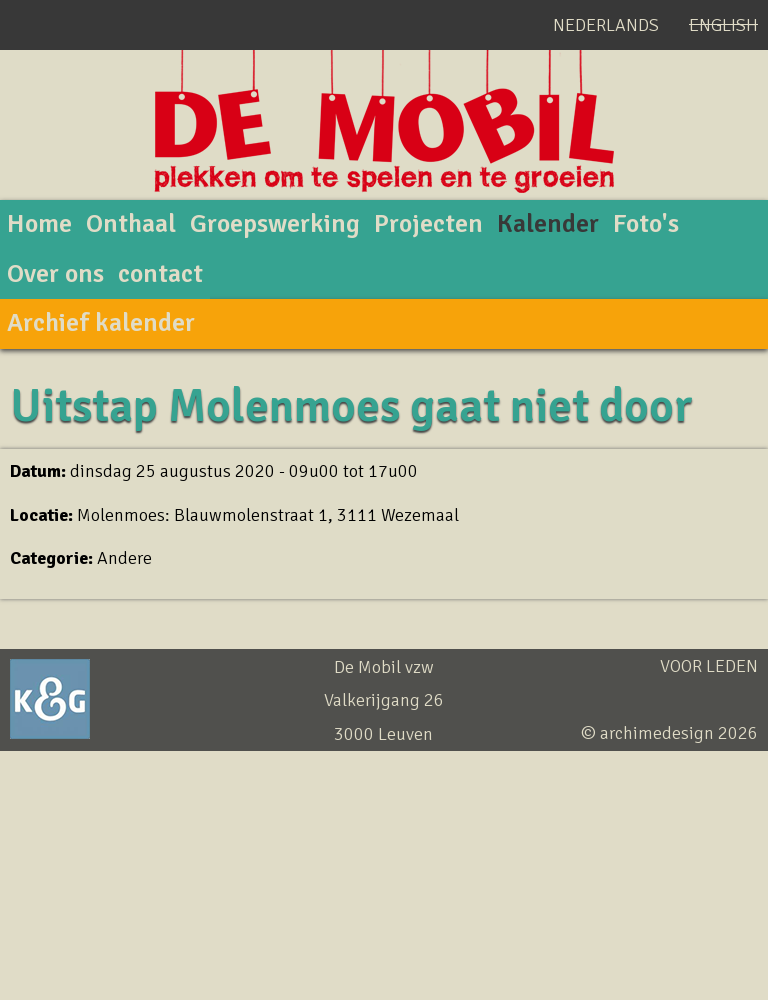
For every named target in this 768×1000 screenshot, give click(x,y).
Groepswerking (275, 224)
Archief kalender (101, 323)
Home (39, 224)
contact (160, 274)
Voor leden (709, 666)
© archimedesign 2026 (669, 733)
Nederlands (606, 25)
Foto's (646, 224)
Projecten (428, 224)
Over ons (55, 274)
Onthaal (131, 224)
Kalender (548, 224)
